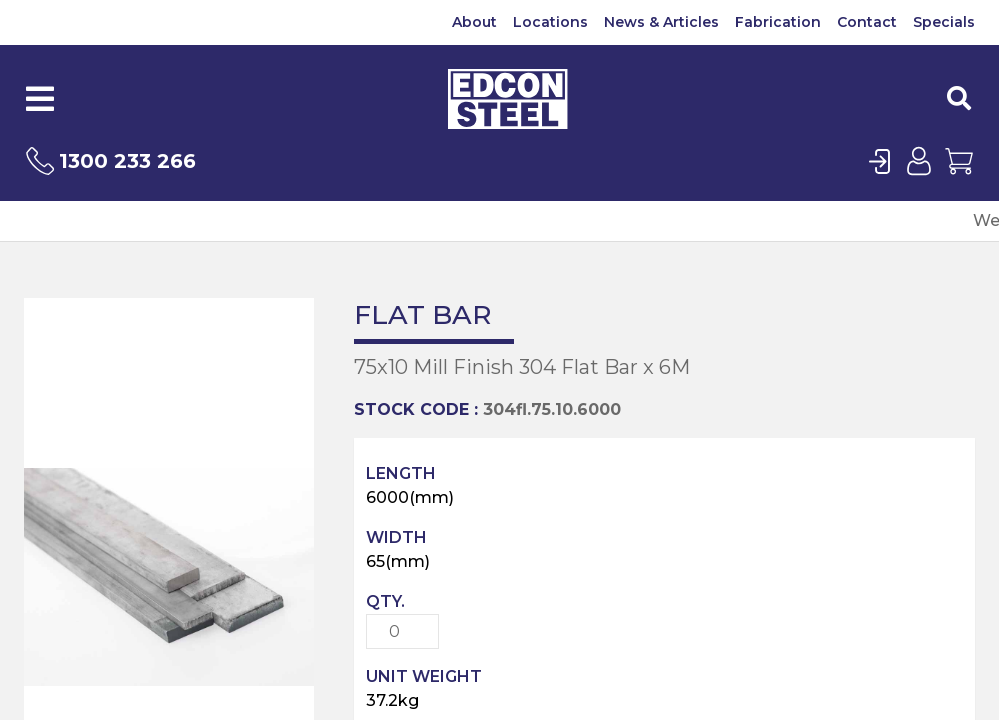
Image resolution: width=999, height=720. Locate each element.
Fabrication (778, 22)
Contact (867, 22)
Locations (550, 22)
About (474, 22)
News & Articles (661, 22)
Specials (944, 22)
